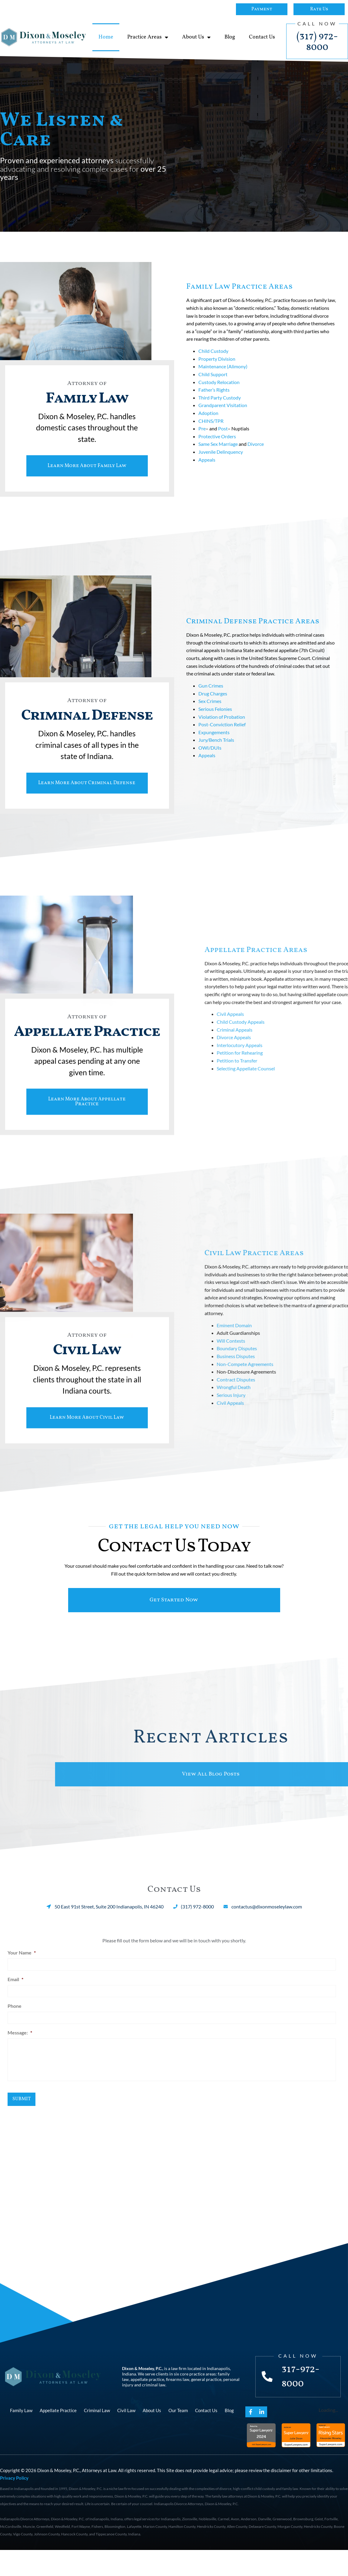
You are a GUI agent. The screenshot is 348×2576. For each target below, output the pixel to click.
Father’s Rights (214, 394)
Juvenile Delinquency (220, 456)
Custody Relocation (219, 386)
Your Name (22, 1980)
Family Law (21, 2436)
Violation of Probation (221, 729)
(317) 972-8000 (317, 42)
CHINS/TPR (211, 425)
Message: (20, 2057)
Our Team (178, 2436)
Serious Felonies (215, 721)
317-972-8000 (302, 2402)
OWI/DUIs (209, 760)
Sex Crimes (209, 713)
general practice (206, 2405)
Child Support (212, 378)
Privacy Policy (14, 2504)
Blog (229, 37)
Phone (15, 2031)
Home (105, 37)
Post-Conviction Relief (222, 736)
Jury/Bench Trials (216, 752)
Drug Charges (212, 705)
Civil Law (126, 2436)
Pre (202, 433)
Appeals (206, 463)
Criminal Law (97, 2436)
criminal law (153, 2410)
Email (15, 2005)
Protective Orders (217, 440)
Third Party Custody (220, 401)
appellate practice (147, 2405)
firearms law (177, 2405)
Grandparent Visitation (222, 409)
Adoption (208, 417)
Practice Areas (147, 37)
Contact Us (262, 37)
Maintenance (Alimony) (222, 370)
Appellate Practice (58, 2436)
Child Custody (213, 355)
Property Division (216, 363)
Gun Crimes (210, 698)
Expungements (214, 744)
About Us (196, 37)
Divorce (255, 448)
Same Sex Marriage (218, 448)
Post (223, 433)
